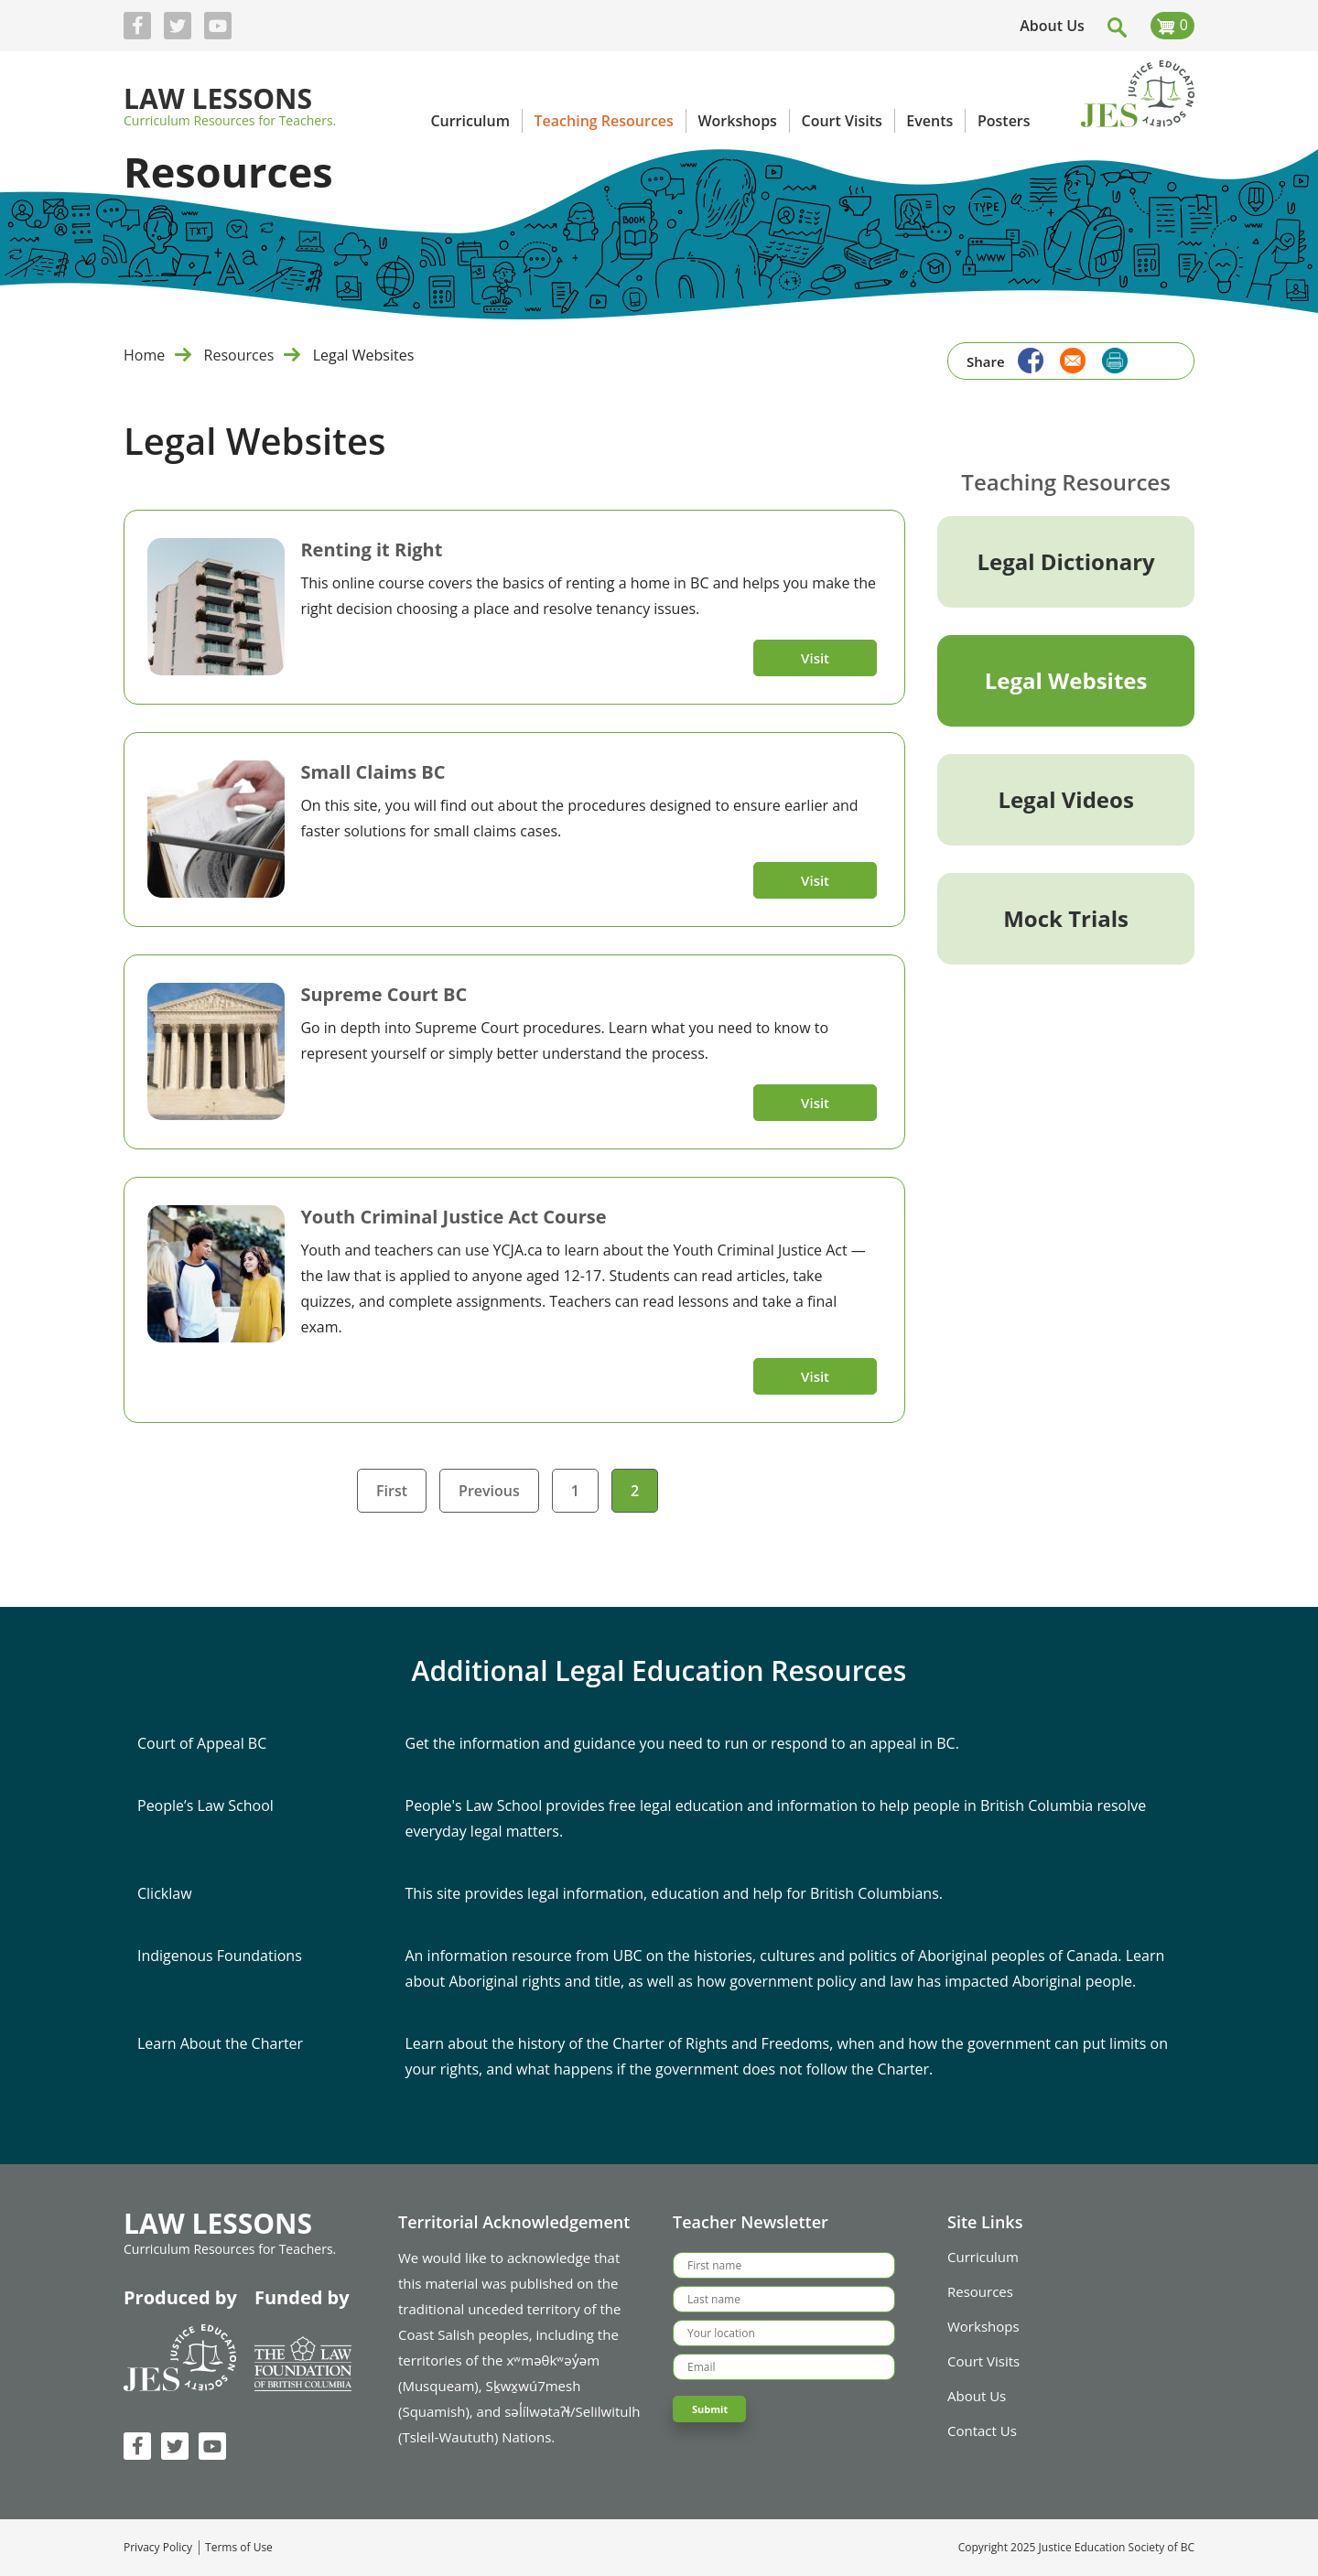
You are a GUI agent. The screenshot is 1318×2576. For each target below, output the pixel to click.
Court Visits (983, 2361)
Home (144, 355)
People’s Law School (205, 1805)
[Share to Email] (1068, 358)
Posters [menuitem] (1004, 121)
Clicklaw (164, 1893)
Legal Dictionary (1066, 561)
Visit (815, 658)
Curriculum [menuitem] (470, 121)
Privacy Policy (158, 2547)
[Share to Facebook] (1026, 358)
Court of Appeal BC (201, 1743)
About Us (1052, 26)
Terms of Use (239, 2547)
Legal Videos (1065, 799)
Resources (239, 355)
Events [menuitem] (929, 121)
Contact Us (982, 2430)
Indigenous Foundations (219, 1955)
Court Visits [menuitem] (841, 121)
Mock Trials (1066, 918)
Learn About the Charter (220, 2043)
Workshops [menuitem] (736, 121)
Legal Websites (1066, 680)
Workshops (983, 2326)
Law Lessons (218, 100)
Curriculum (983, 2256)
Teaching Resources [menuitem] (604, 121)
